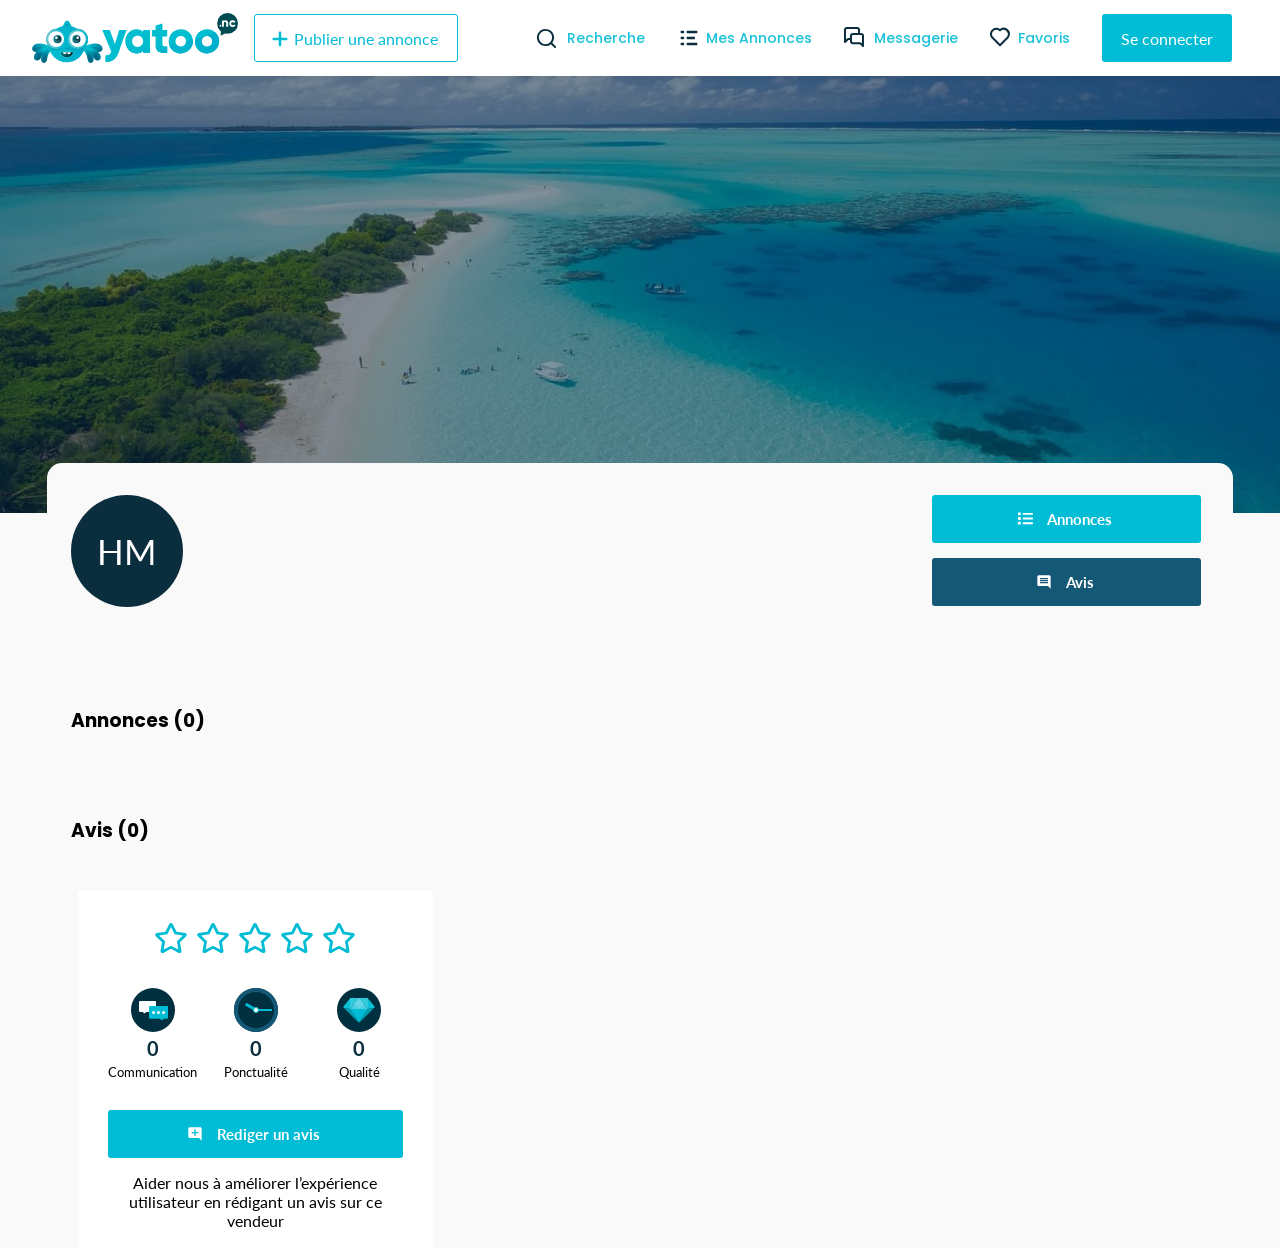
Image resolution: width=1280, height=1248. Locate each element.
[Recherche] (538, 38)
